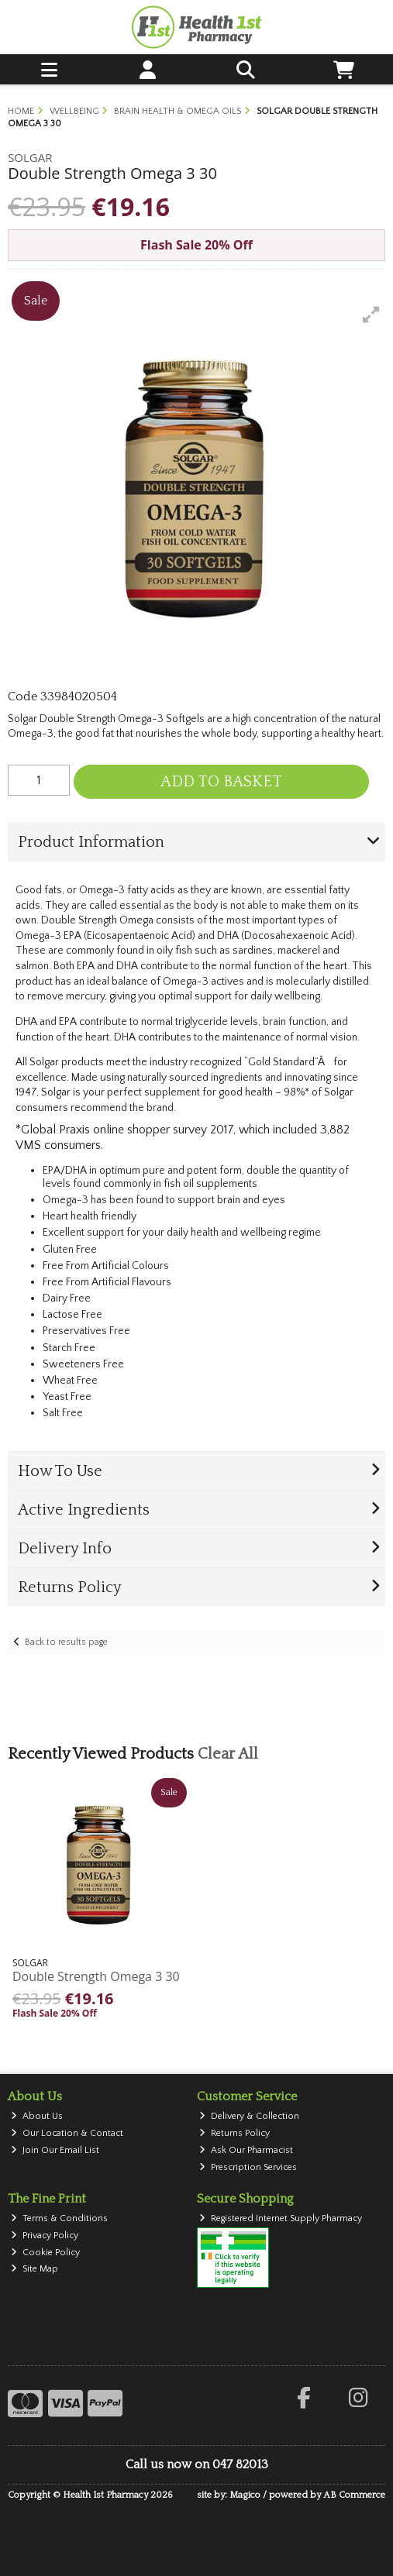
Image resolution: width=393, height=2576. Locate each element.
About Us (37, 2116)
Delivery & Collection (249, 2116)
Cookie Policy (45, 2253)
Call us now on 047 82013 (197, 2464)
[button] (371, 314)
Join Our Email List (55, 2150)
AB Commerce (354, 2495)
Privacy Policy (44, 2235)
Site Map (34, 2269)
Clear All (228, 1754)
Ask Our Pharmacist (246, 2150)
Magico (244, 2495)
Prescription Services (248, 2167)
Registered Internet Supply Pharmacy (280, 2218)
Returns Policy (234, 2133)
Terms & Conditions (59, 2218)
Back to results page (66, 1642)
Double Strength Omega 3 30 (96, 1976)
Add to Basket (221, 781)
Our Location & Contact (67, 2133)
